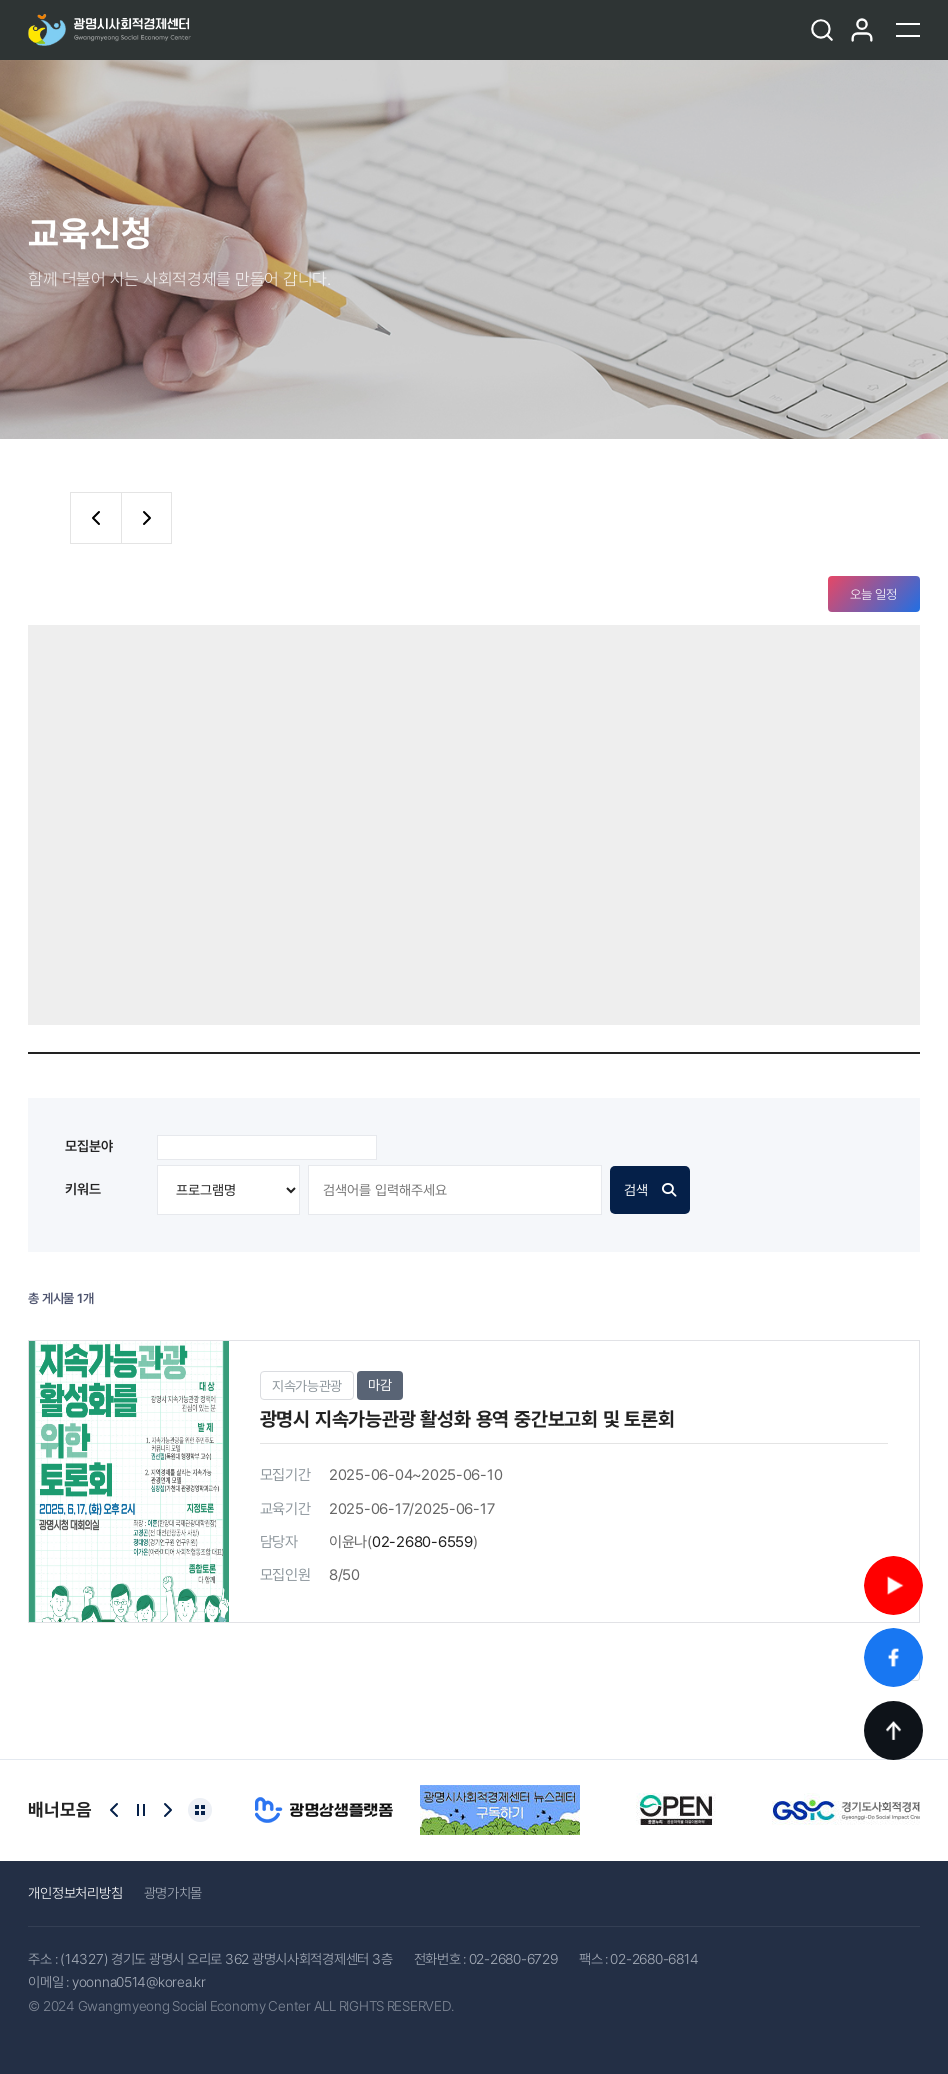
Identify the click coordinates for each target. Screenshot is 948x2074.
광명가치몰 (173, 1893)
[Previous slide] (114, 1810)
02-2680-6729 (513, 1959)
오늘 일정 (873, 594)
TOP (893, 1730)
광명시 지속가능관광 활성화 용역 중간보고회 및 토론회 (467, 1419)
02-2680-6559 (422, 1542)
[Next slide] (168, 1810)
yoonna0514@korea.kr (139, 1982)
